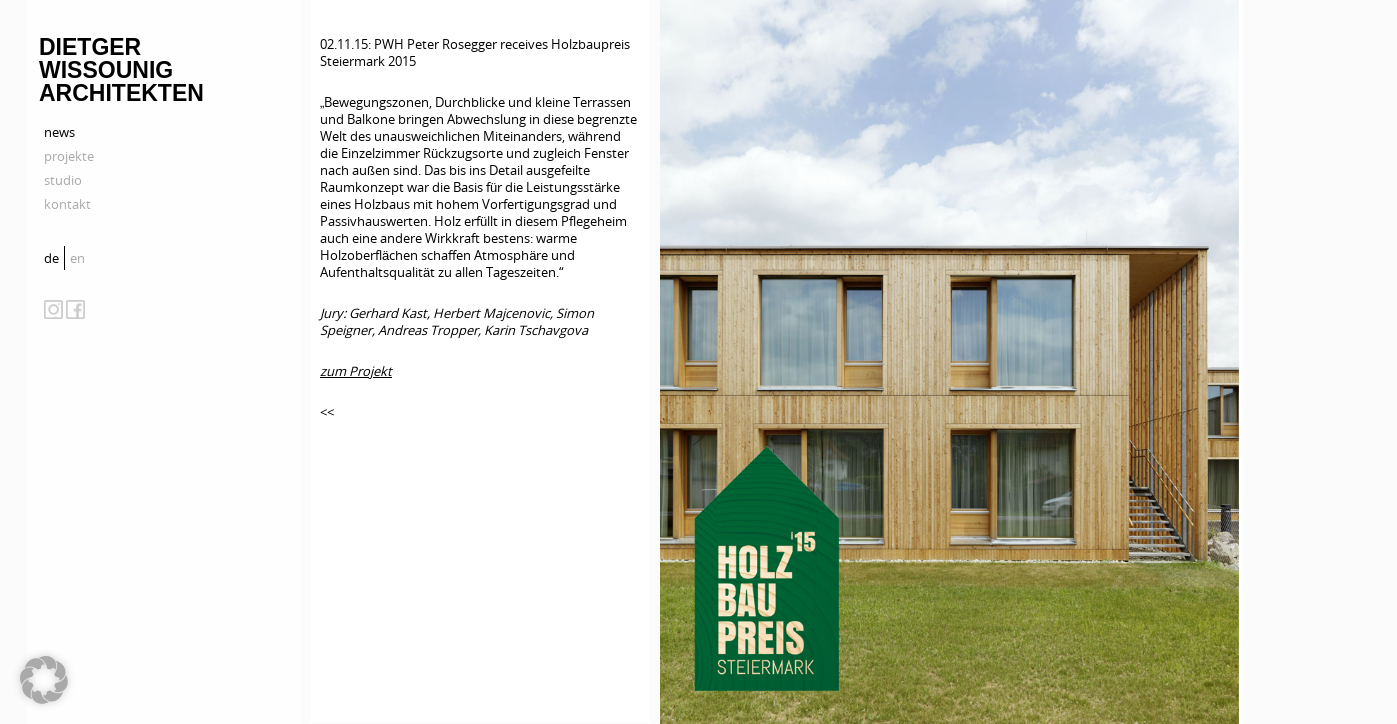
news (59, 132)
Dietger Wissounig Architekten (121, 70)
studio (63, 180)
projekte (69, 156)
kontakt (67, 204)
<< (327, 412)
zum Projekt (356, 371)
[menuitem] (54, 258)
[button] (44, 680)
